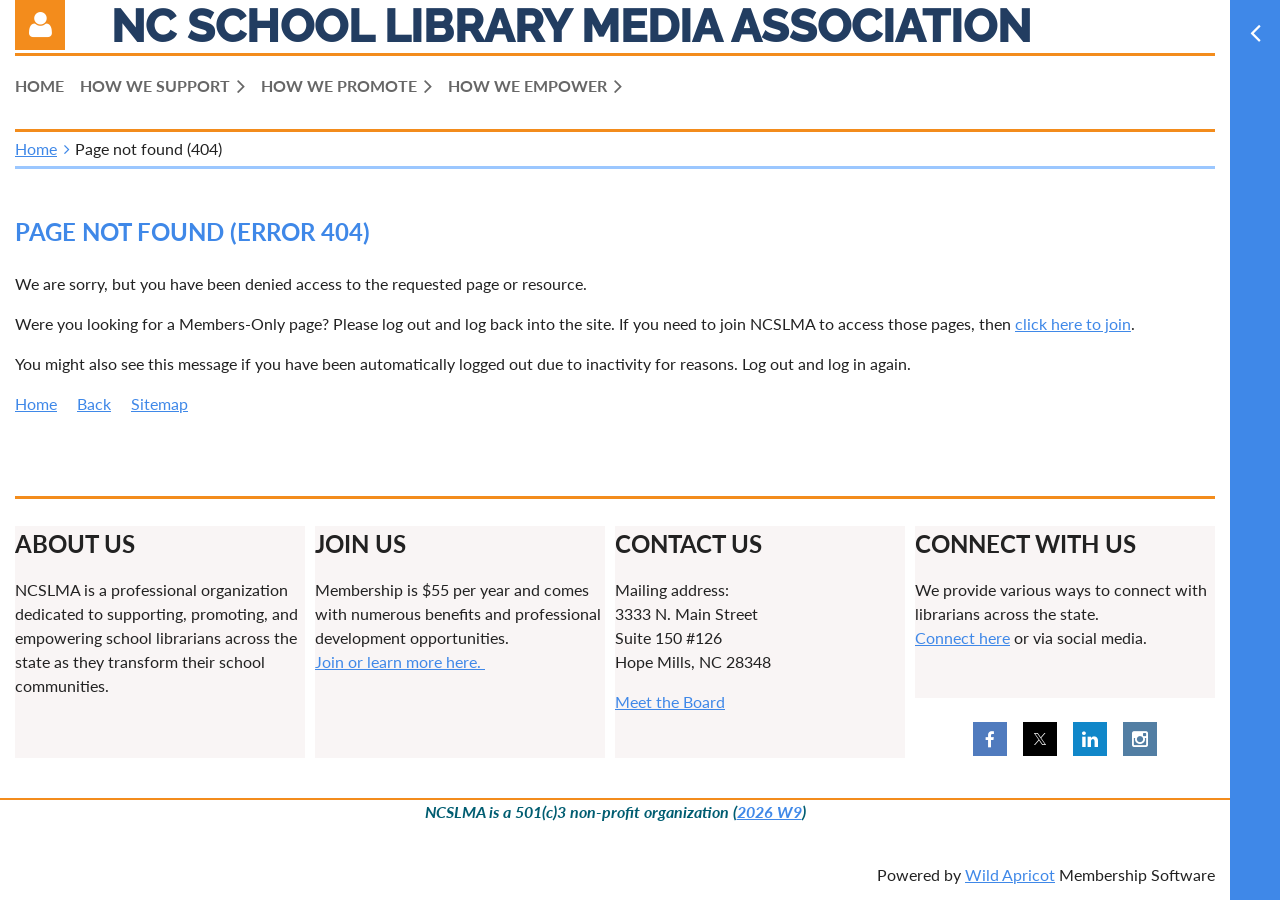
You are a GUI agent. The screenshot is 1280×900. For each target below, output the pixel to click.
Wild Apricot (1010, 874)
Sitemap (159, 403)
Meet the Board (670, 701)
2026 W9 (769, 811)
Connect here (962, 637)
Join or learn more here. (400, 661)
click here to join (1073, 323)
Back (94, 403)
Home (36, 148)
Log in (40, 25)
